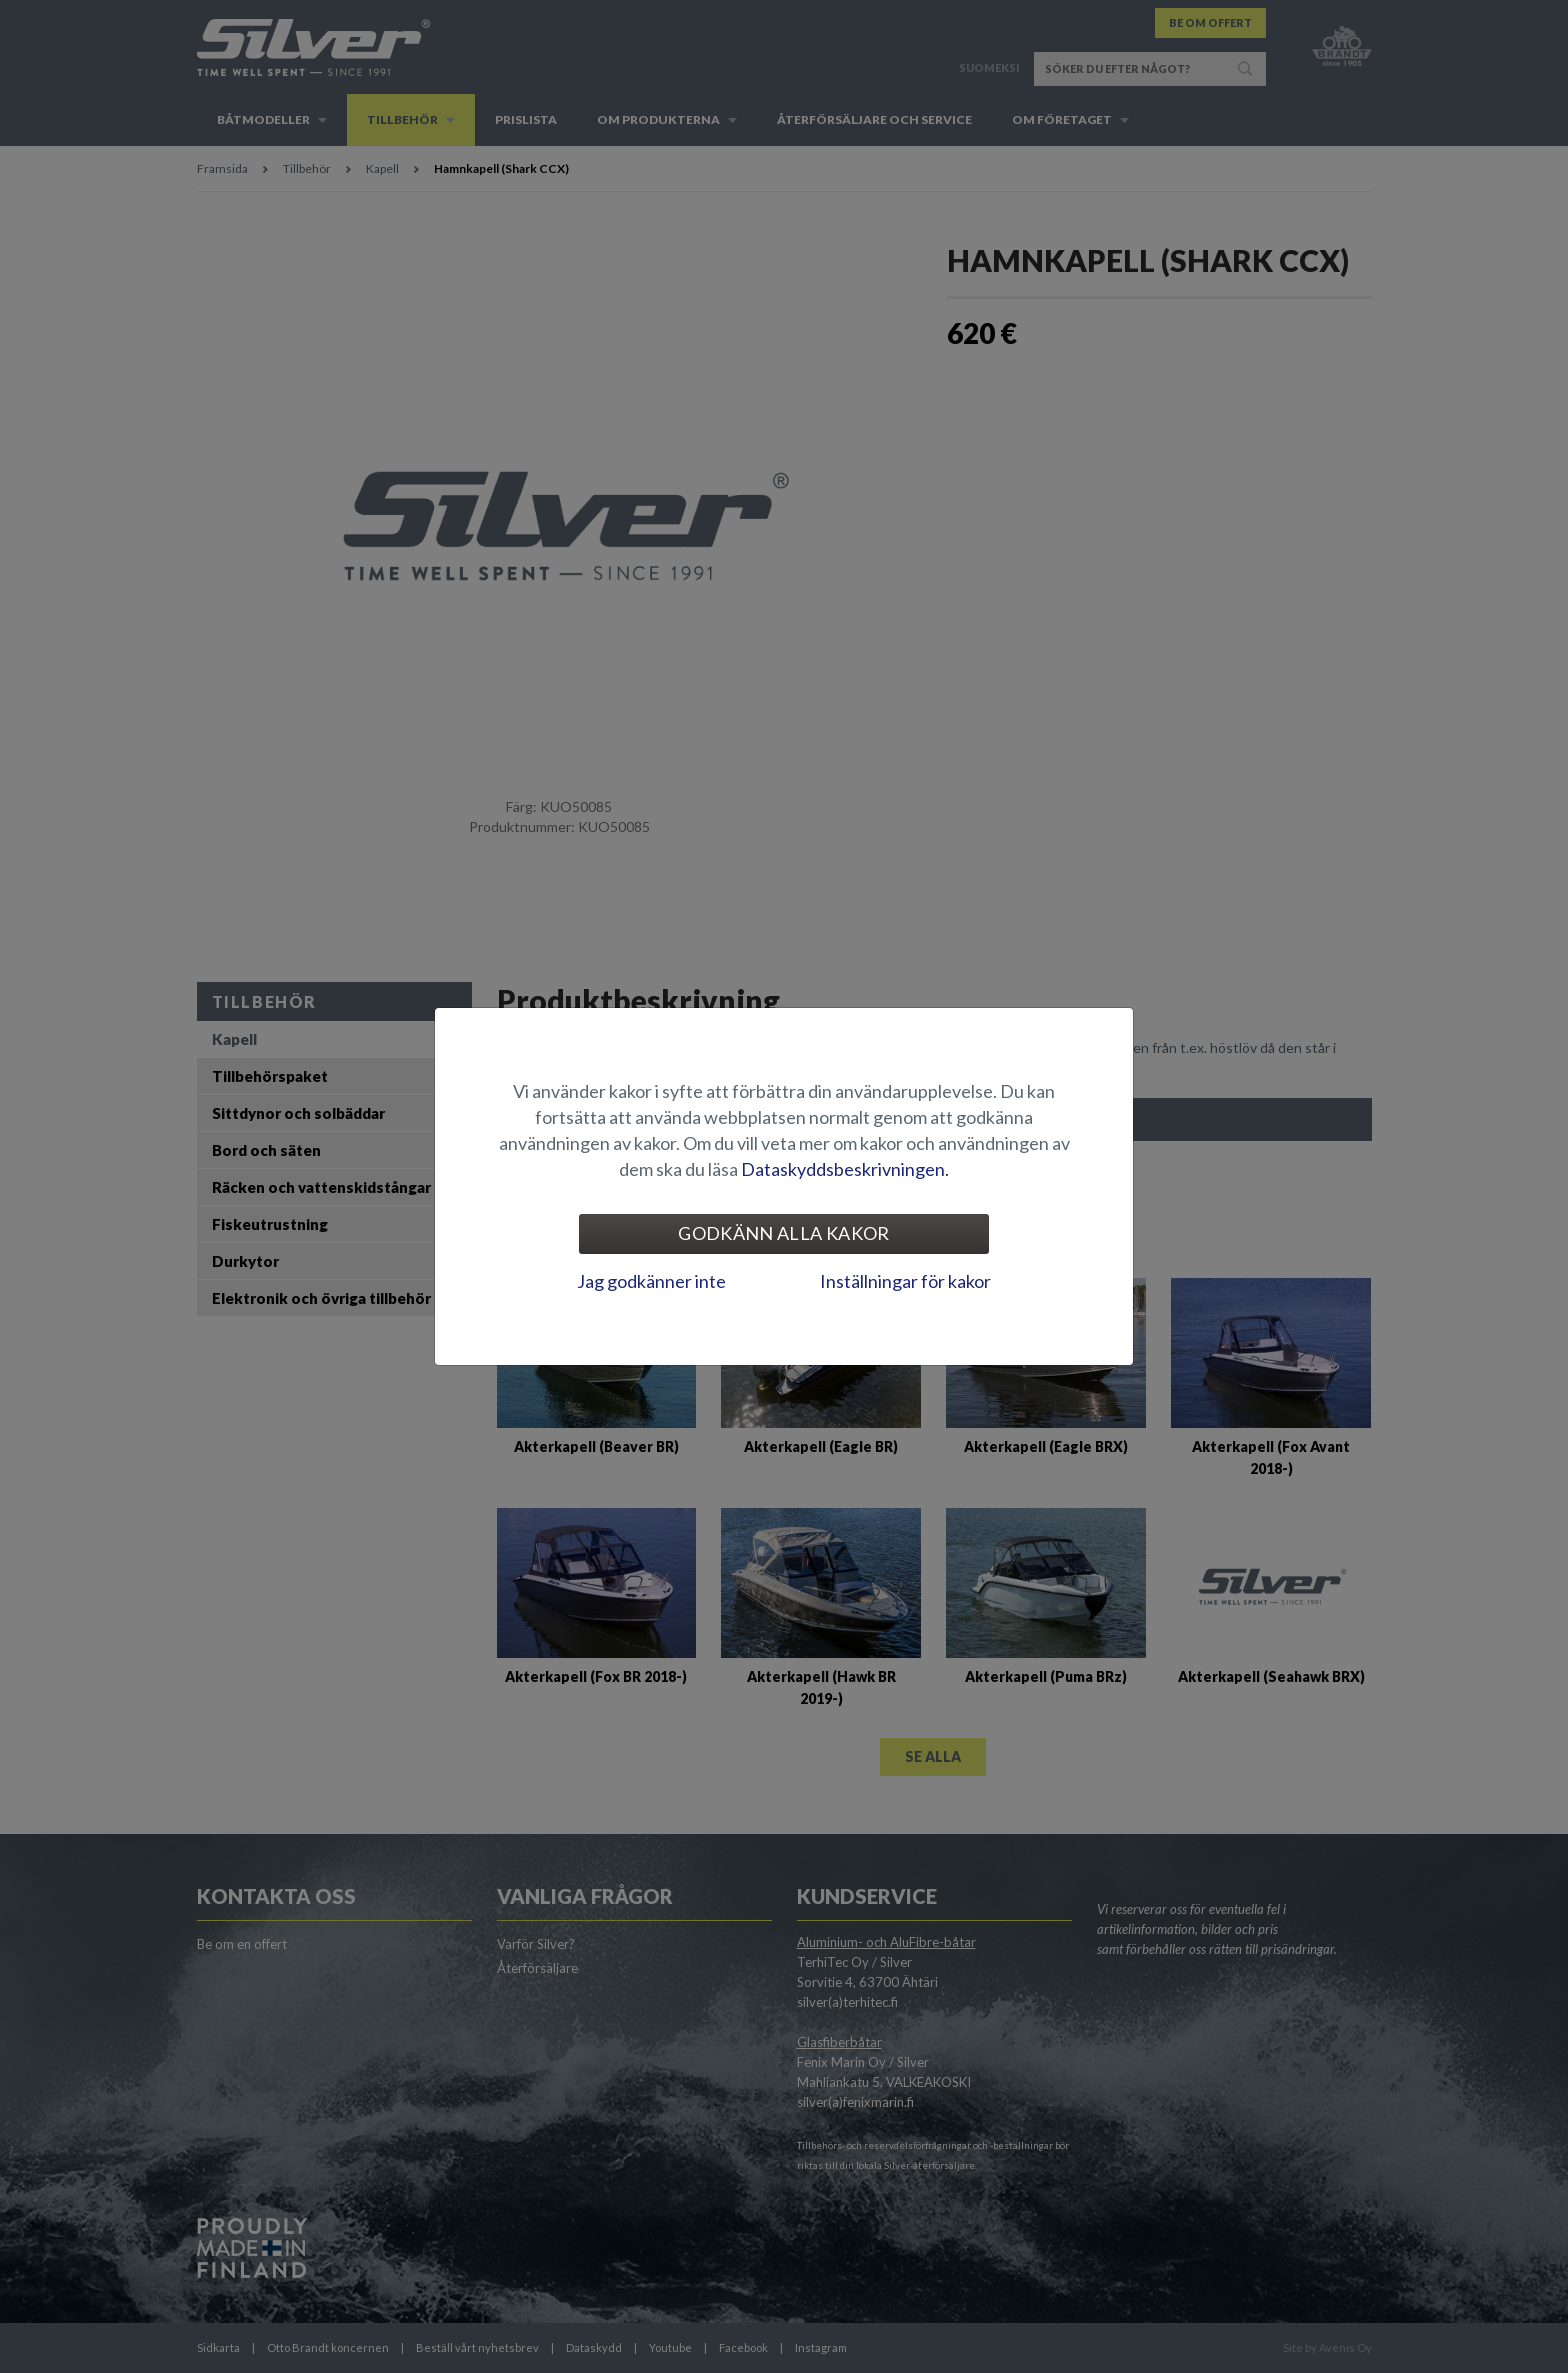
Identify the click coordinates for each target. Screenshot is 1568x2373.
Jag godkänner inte (651, 1281)
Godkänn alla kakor (783, 1233)
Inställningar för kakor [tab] (905, 1281)
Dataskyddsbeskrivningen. (845, 1169)
